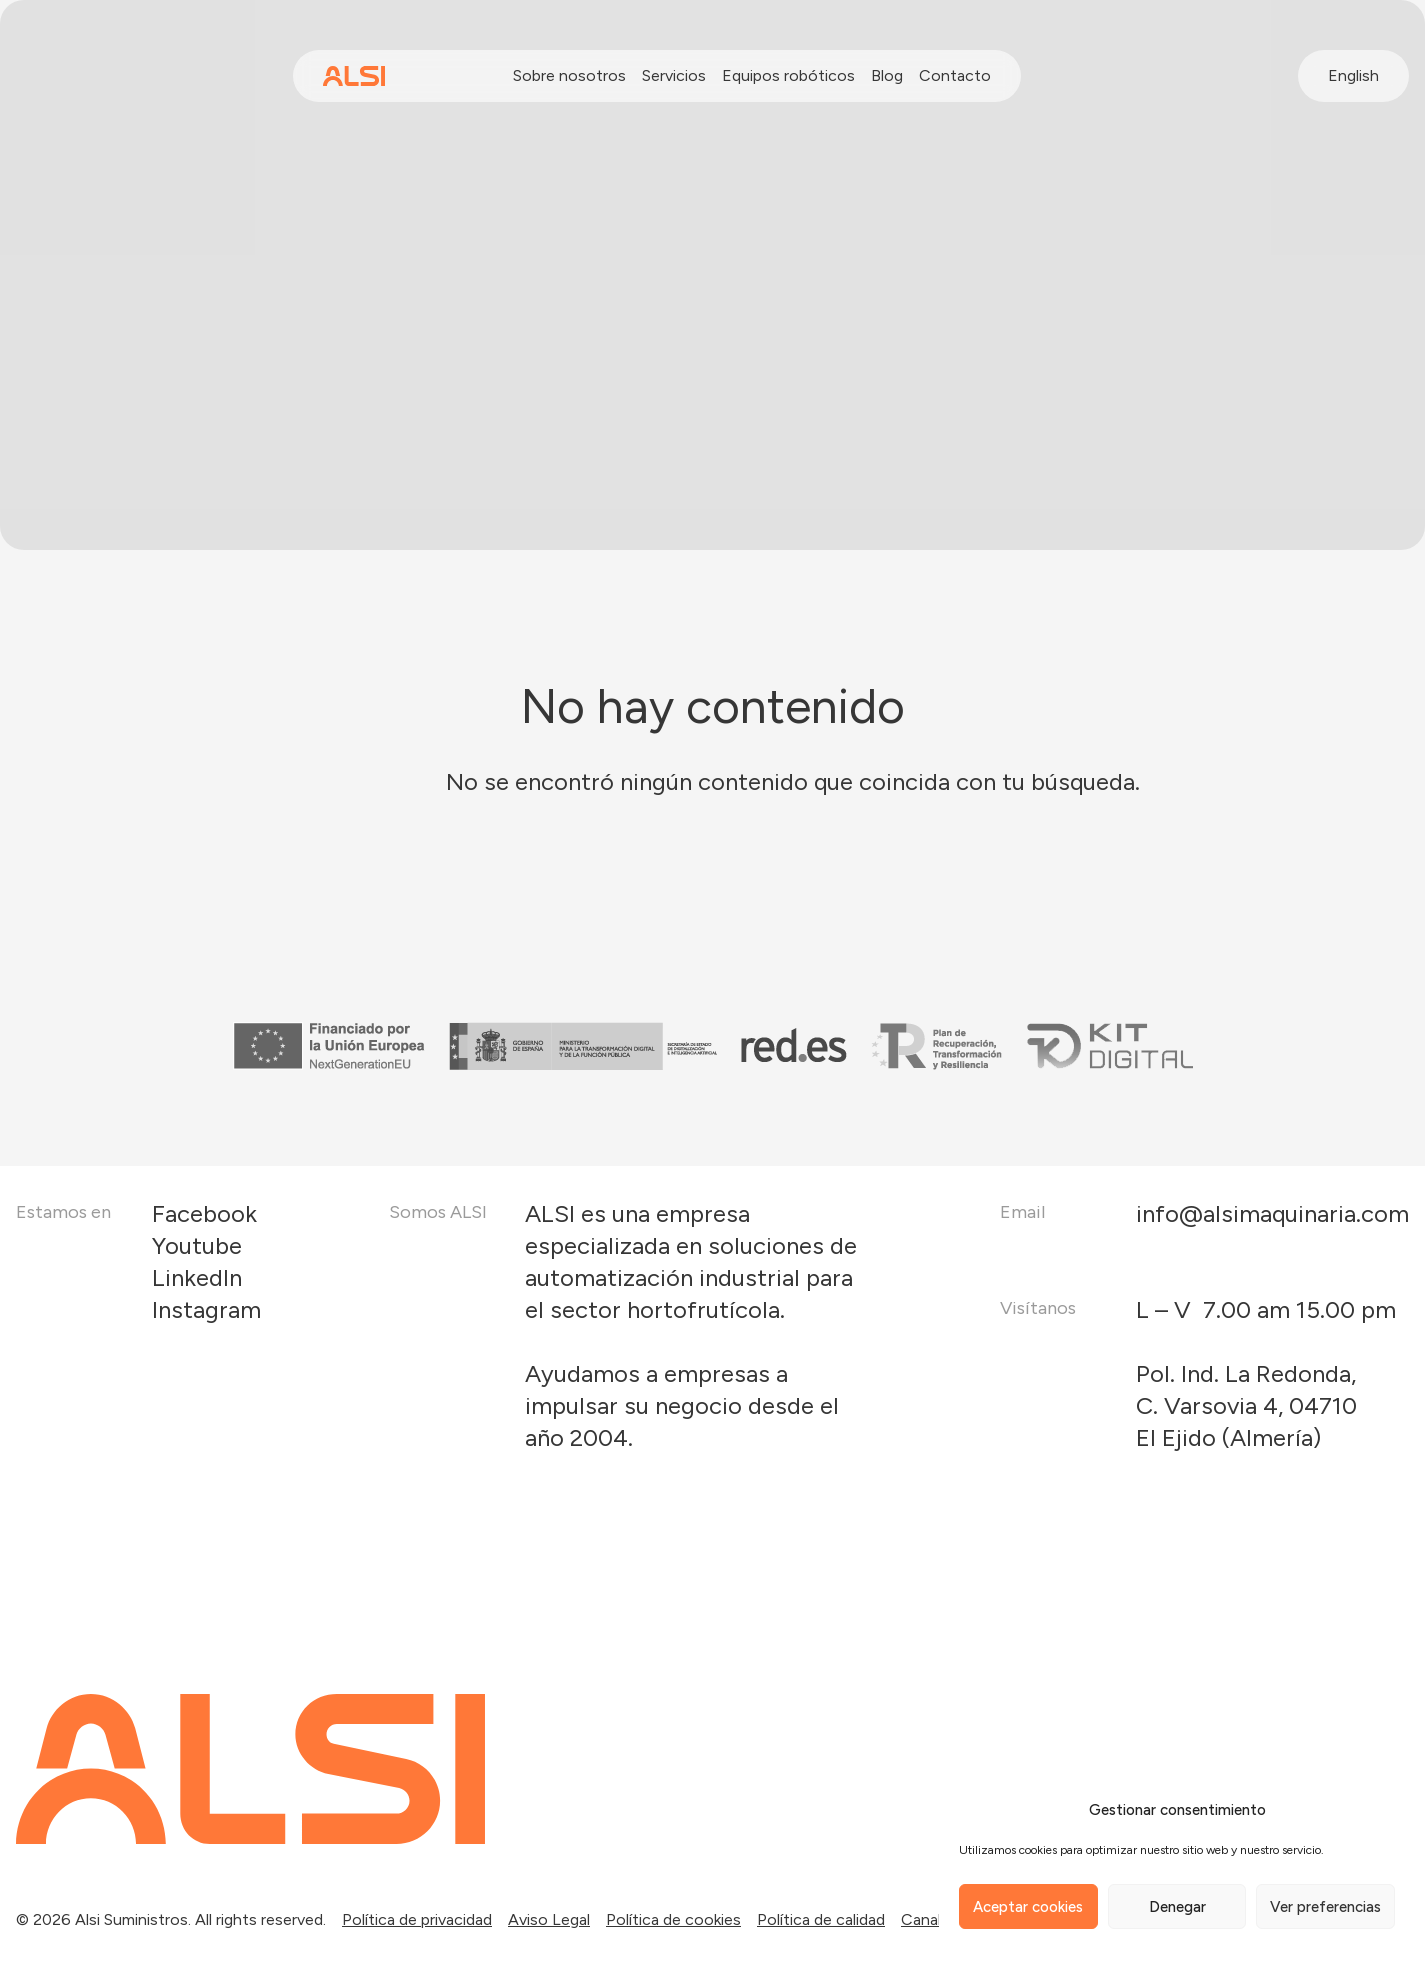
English (1353, 75)
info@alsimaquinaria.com (1272, 1213)
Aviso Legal (549, 1919)
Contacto (955, 75)
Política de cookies (673, 1919)
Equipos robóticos (788, 75)
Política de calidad (821, 1919)
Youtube (197, 1245)
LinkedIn (197, 1277)
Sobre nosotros (569, 75)
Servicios (674, 75)
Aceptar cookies (1028, 1907)
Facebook (204, 1213)
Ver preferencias (1325, 1907)
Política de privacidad (417, 1919)
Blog (887, 75)
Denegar (1177, 1907)
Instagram (206, 1309)
